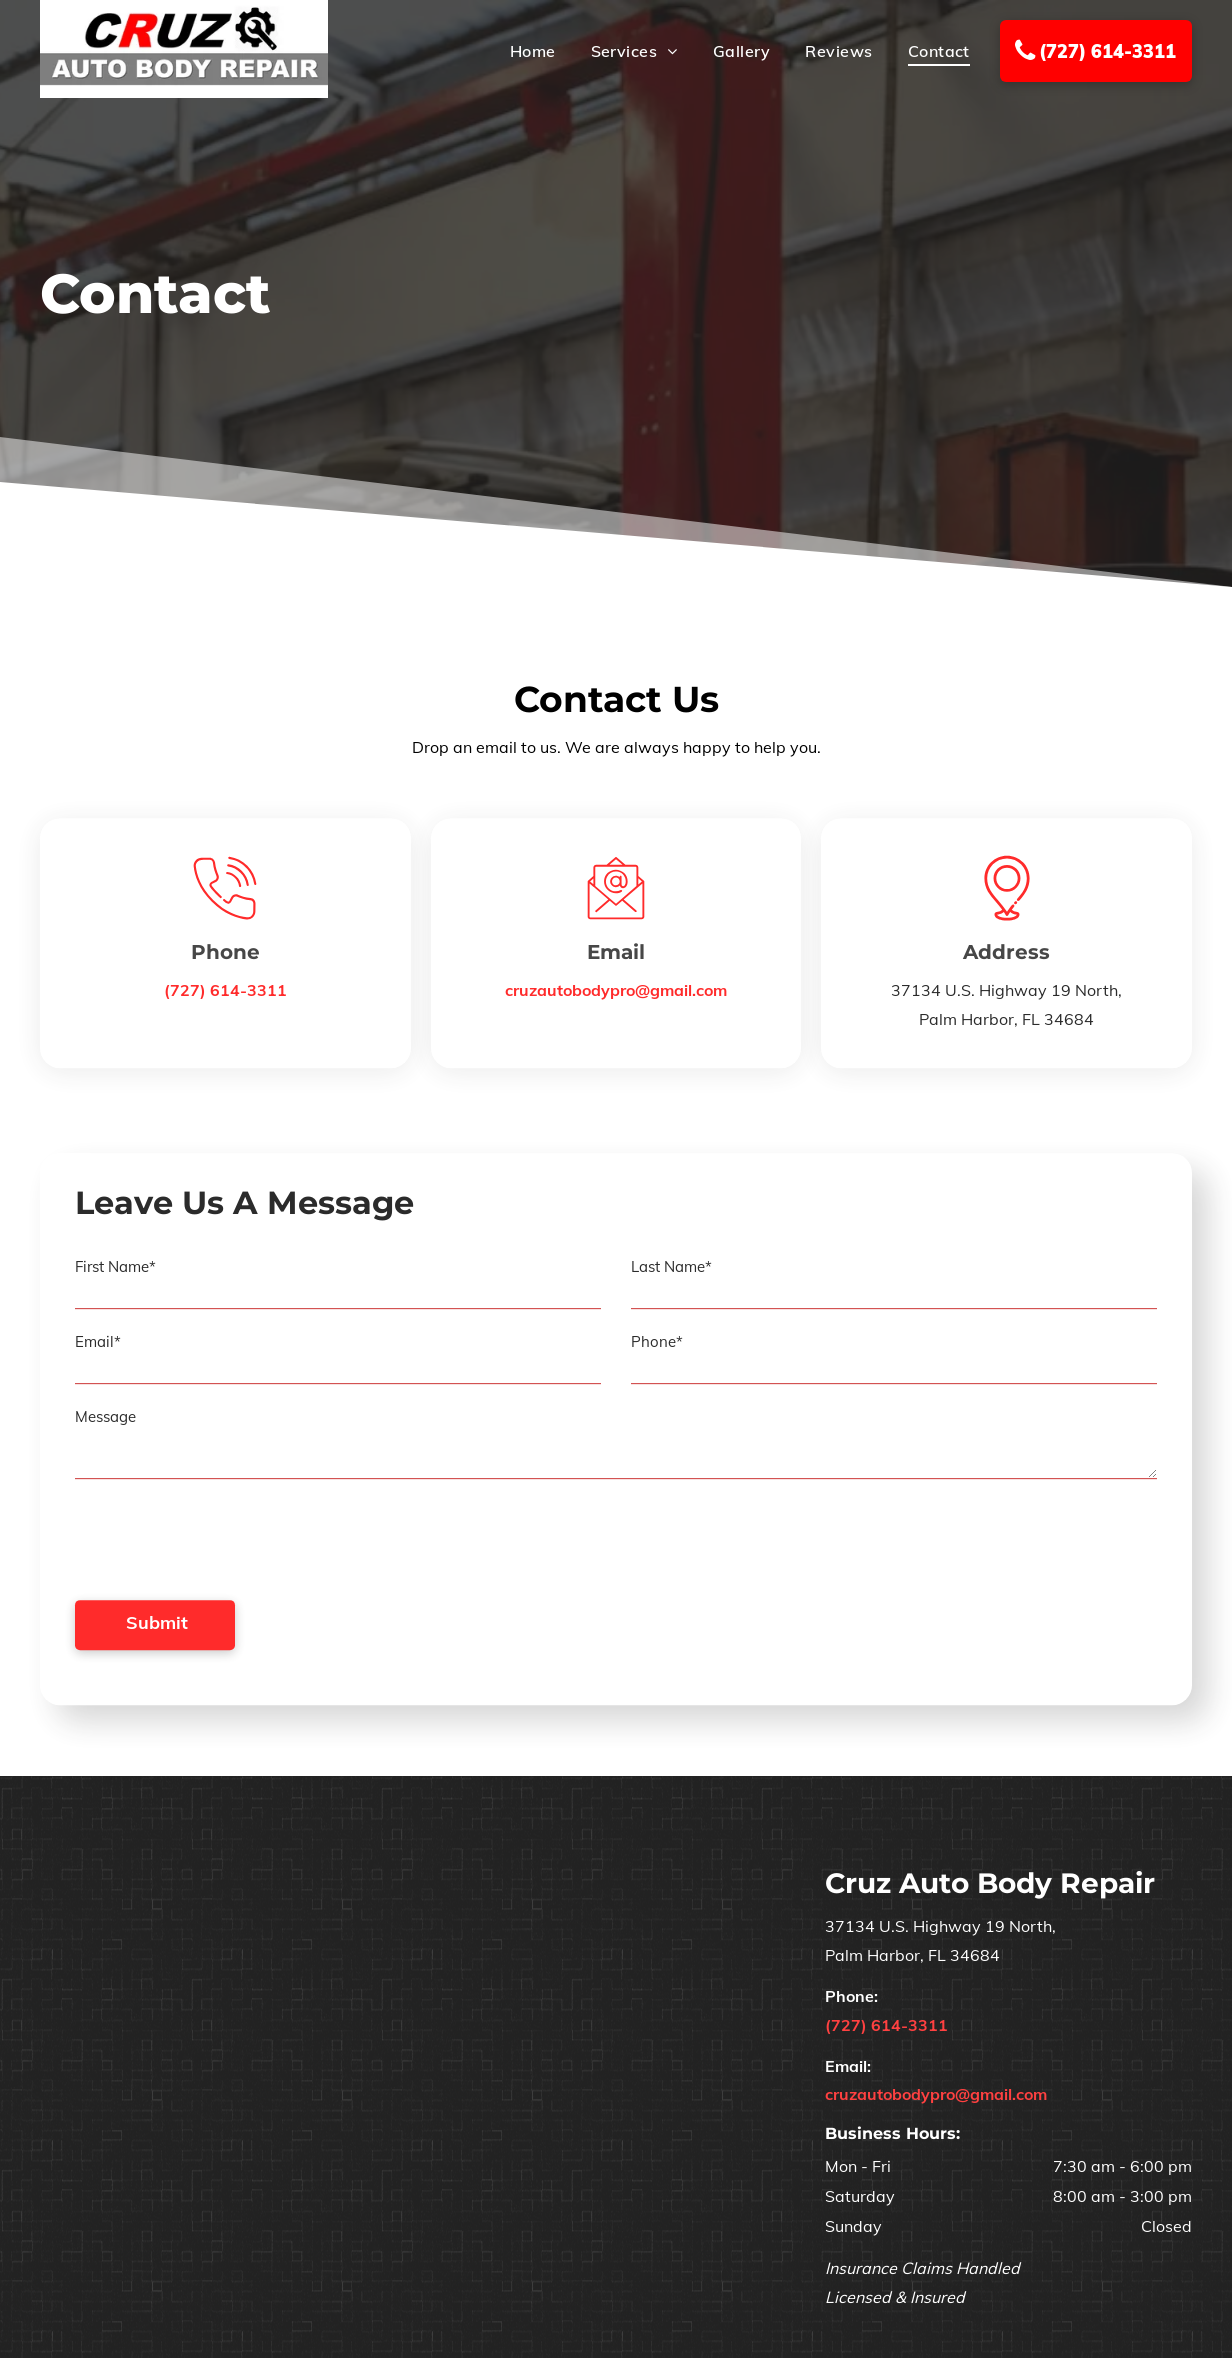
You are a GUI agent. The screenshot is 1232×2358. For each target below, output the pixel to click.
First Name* (115, 1282)
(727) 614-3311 (225, 997)
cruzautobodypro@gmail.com (616, 997)
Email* (98, 1357)
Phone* (657, 1357)
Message (105, 1432)
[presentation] (227, 1557)
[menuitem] (515, 51)
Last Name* (671, 1282)
